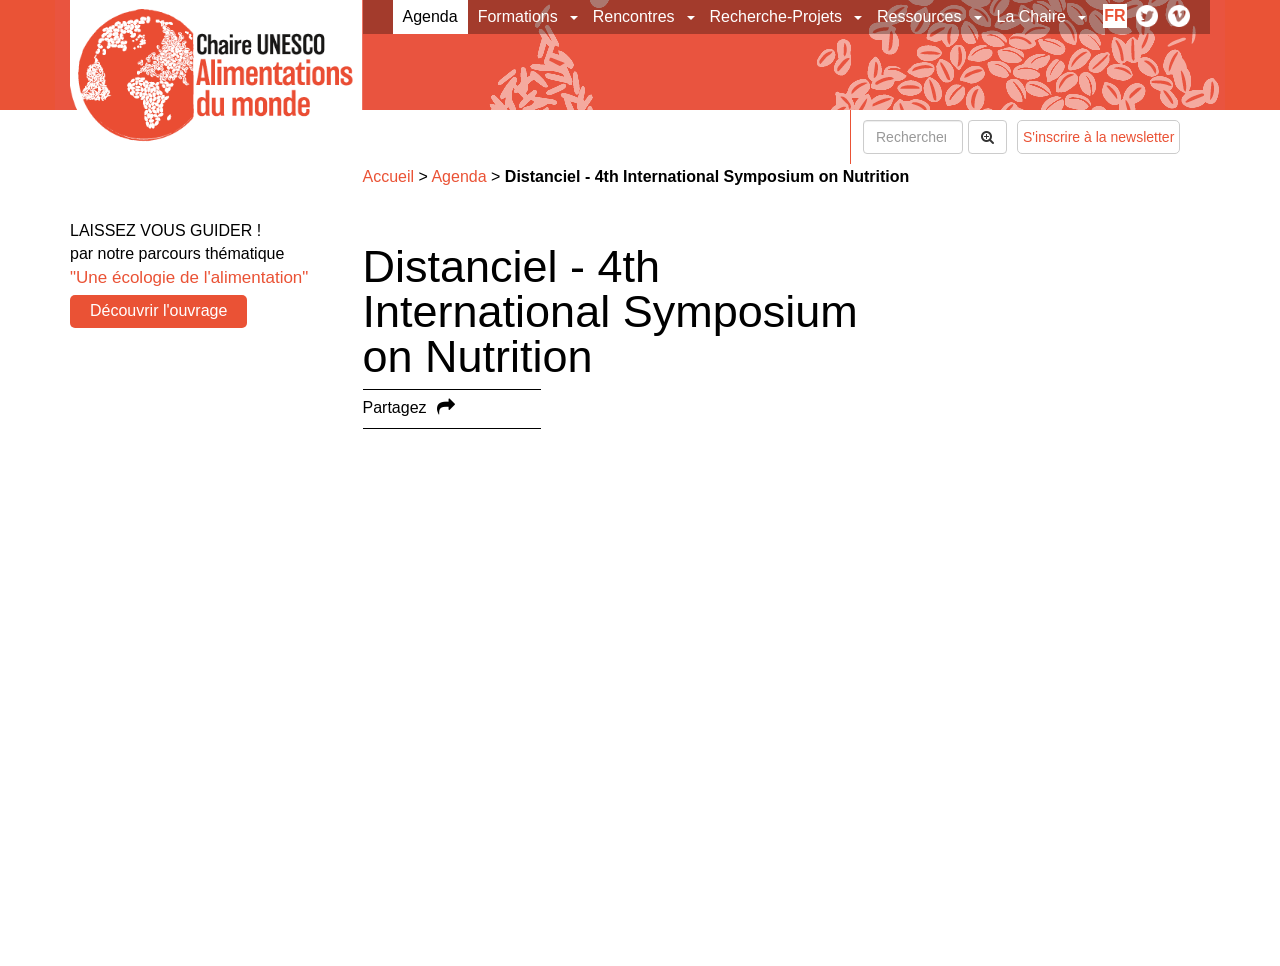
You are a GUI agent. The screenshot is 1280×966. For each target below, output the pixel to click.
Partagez (395, 407)
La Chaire (1031, 16)
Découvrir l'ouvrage (158, 310)
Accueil (389, 176)
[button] (575, 17)
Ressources (919, 16)
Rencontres (634, 16)
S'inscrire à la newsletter (1098, 137)
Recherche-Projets (776, 16)
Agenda (430, 16)
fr (1114, 15)
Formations (518, 16)
